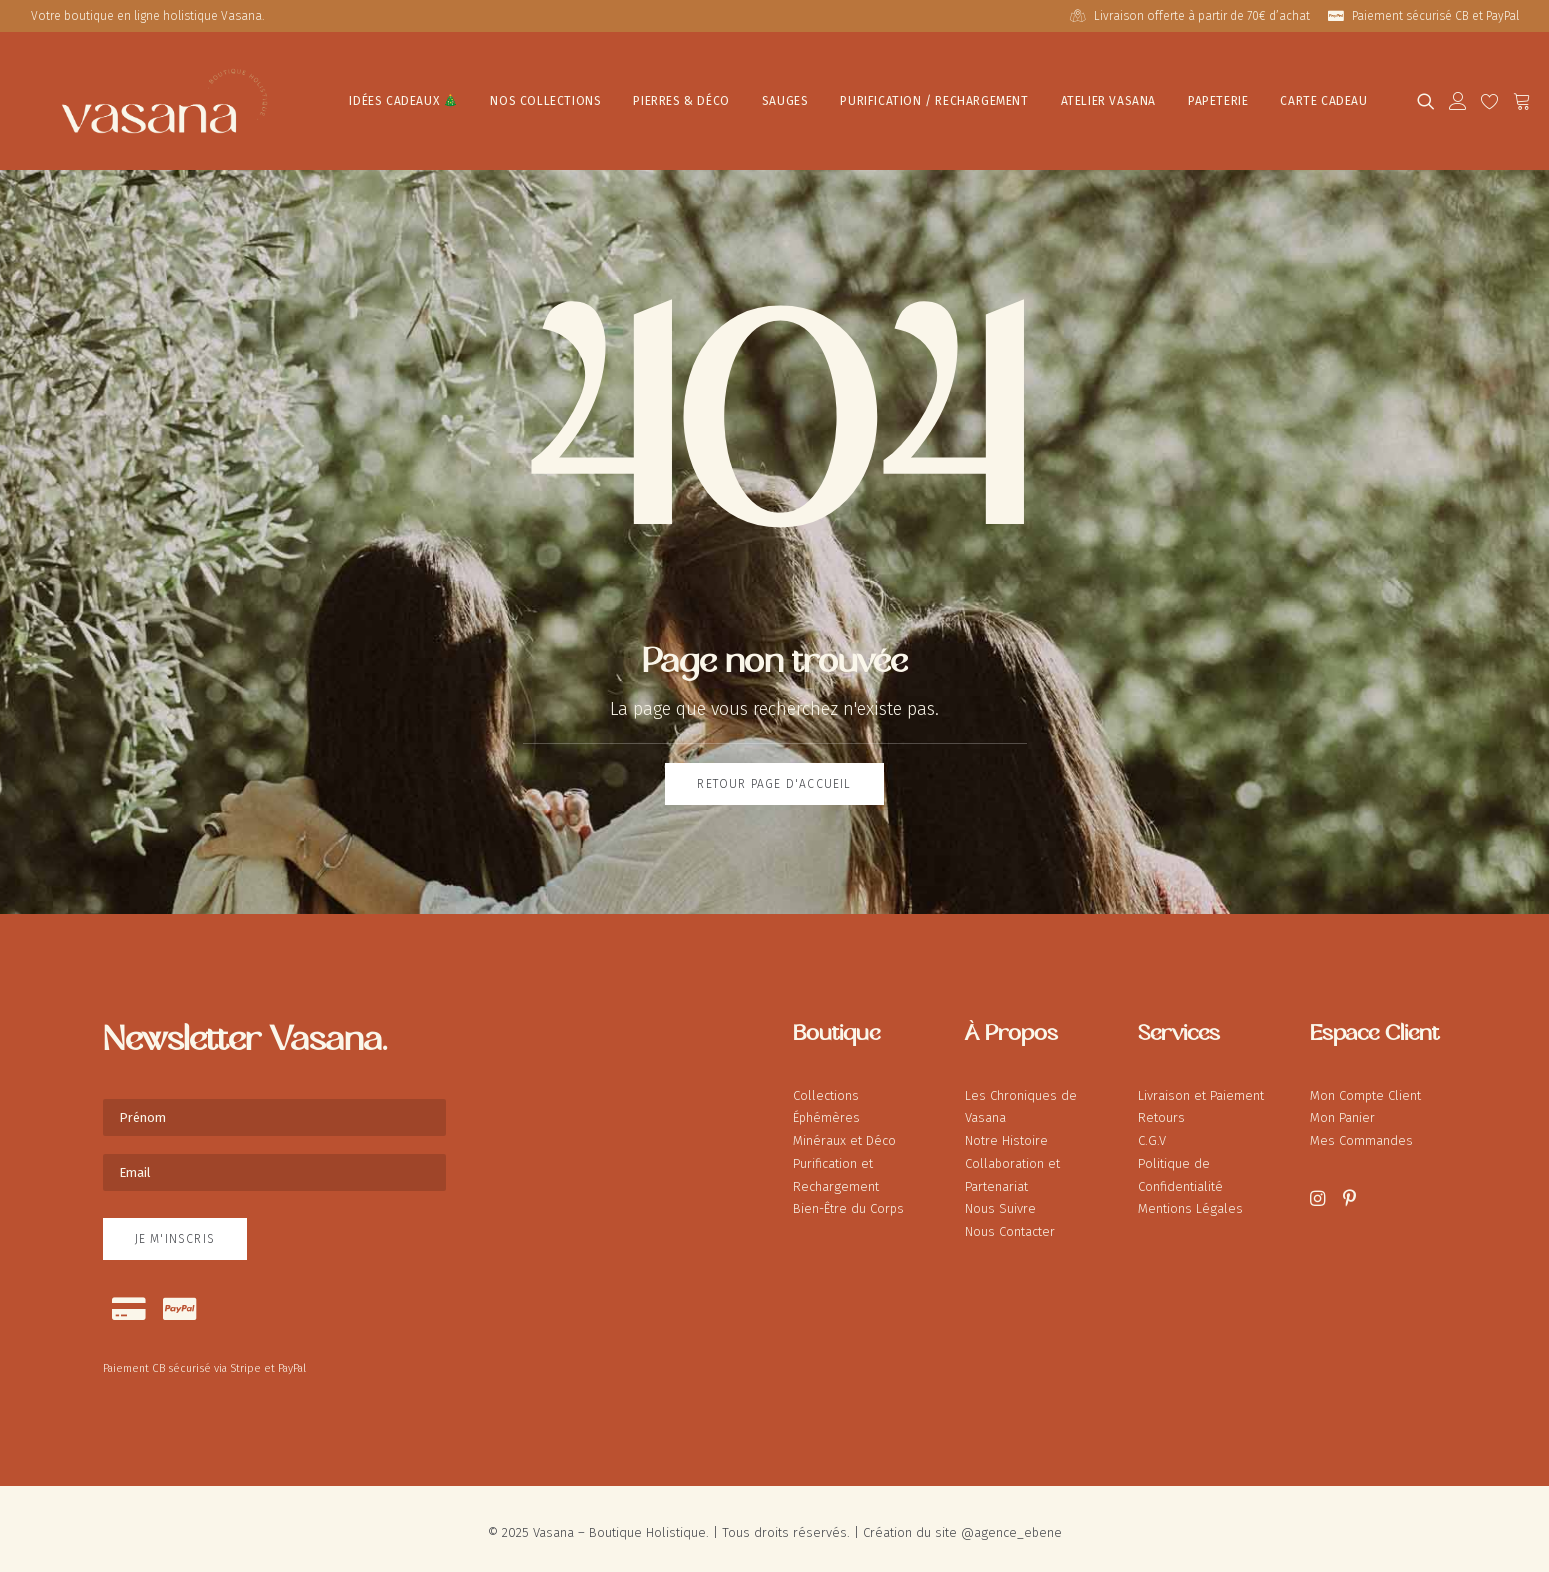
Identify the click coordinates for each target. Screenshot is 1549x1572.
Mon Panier (1342, 1108)
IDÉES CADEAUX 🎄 (335, 97)
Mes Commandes (1361, 1131)
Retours (1161, 1108)
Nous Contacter (1010, 1222)
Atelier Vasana (1039, 97)
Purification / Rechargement (866, 97)
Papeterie (1150, 97)
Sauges (716, 97)
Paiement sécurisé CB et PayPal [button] (1435, 16)
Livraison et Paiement (1201, 1086)
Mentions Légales (1190, 1199)
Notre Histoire (1006, 1131)
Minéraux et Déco (844, 1131)
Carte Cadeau (1255, 97)
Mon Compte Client (1365, 1086)
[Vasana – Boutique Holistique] (131, 96)
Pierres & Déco (613, 97)
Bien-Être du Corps (848, 1199)
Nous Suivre (1000, 1199)
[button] (1415, 96)
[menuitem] (1193, 16)
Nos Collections (477, 97)
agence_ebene (1018, 1523)
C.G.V (1152, 1131)
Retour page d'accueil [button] (774, 775)
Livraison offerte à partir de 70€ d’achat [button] (1202, 16)
